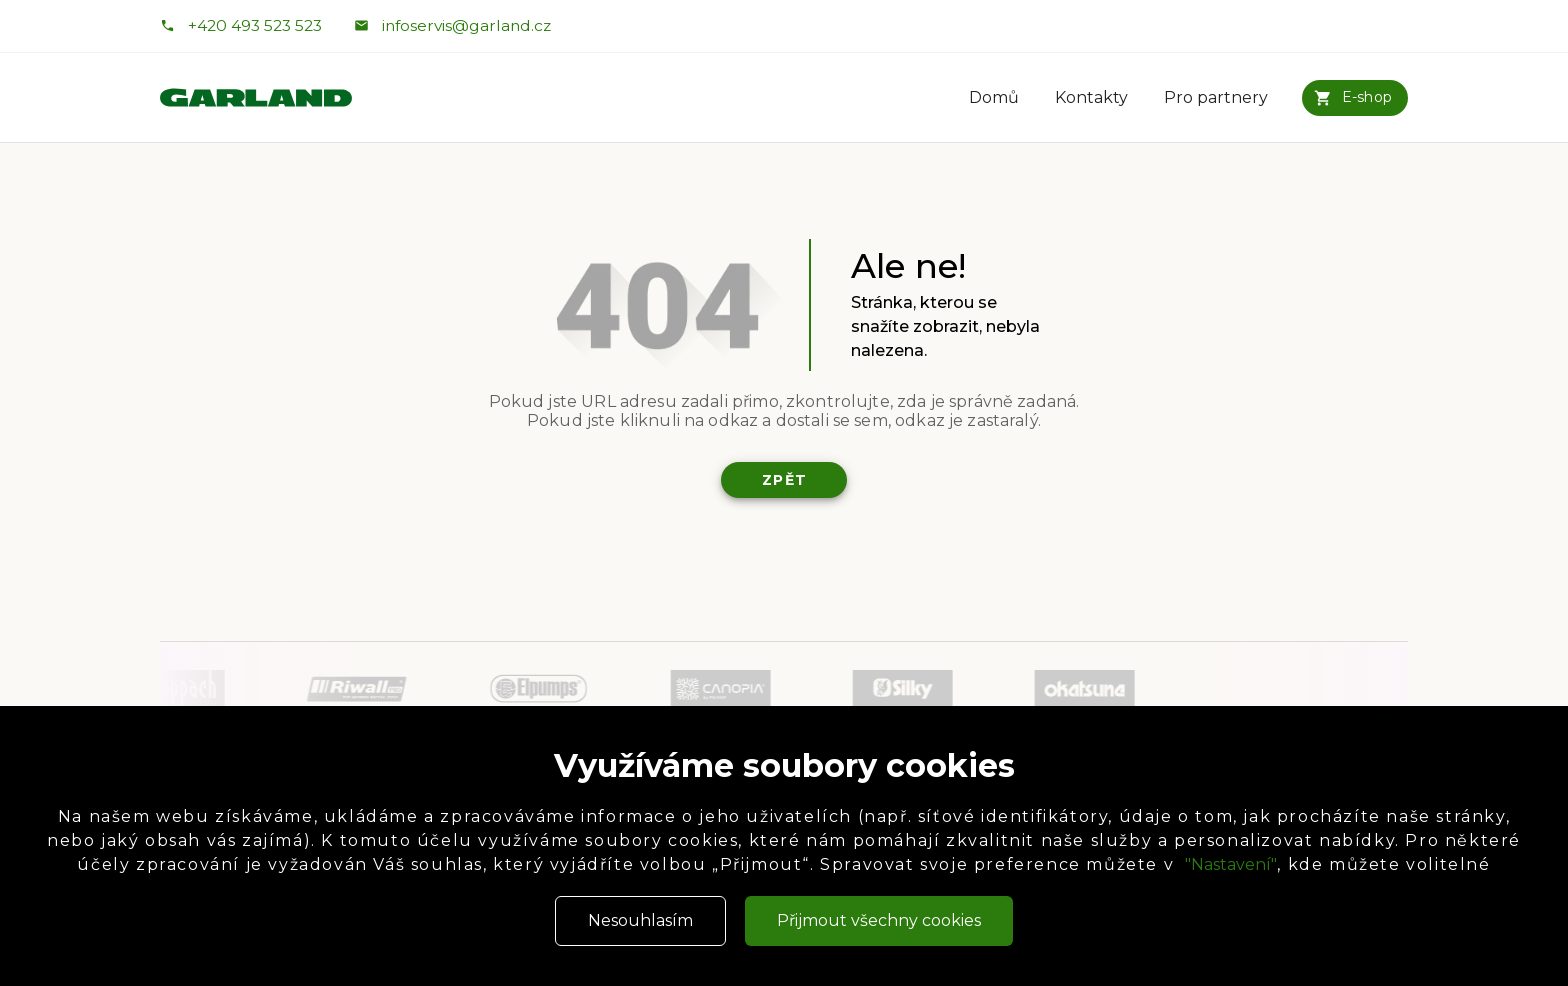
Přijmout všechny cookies (879, 920)
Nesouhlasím (640, 920)
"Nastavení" (1231, 864)
